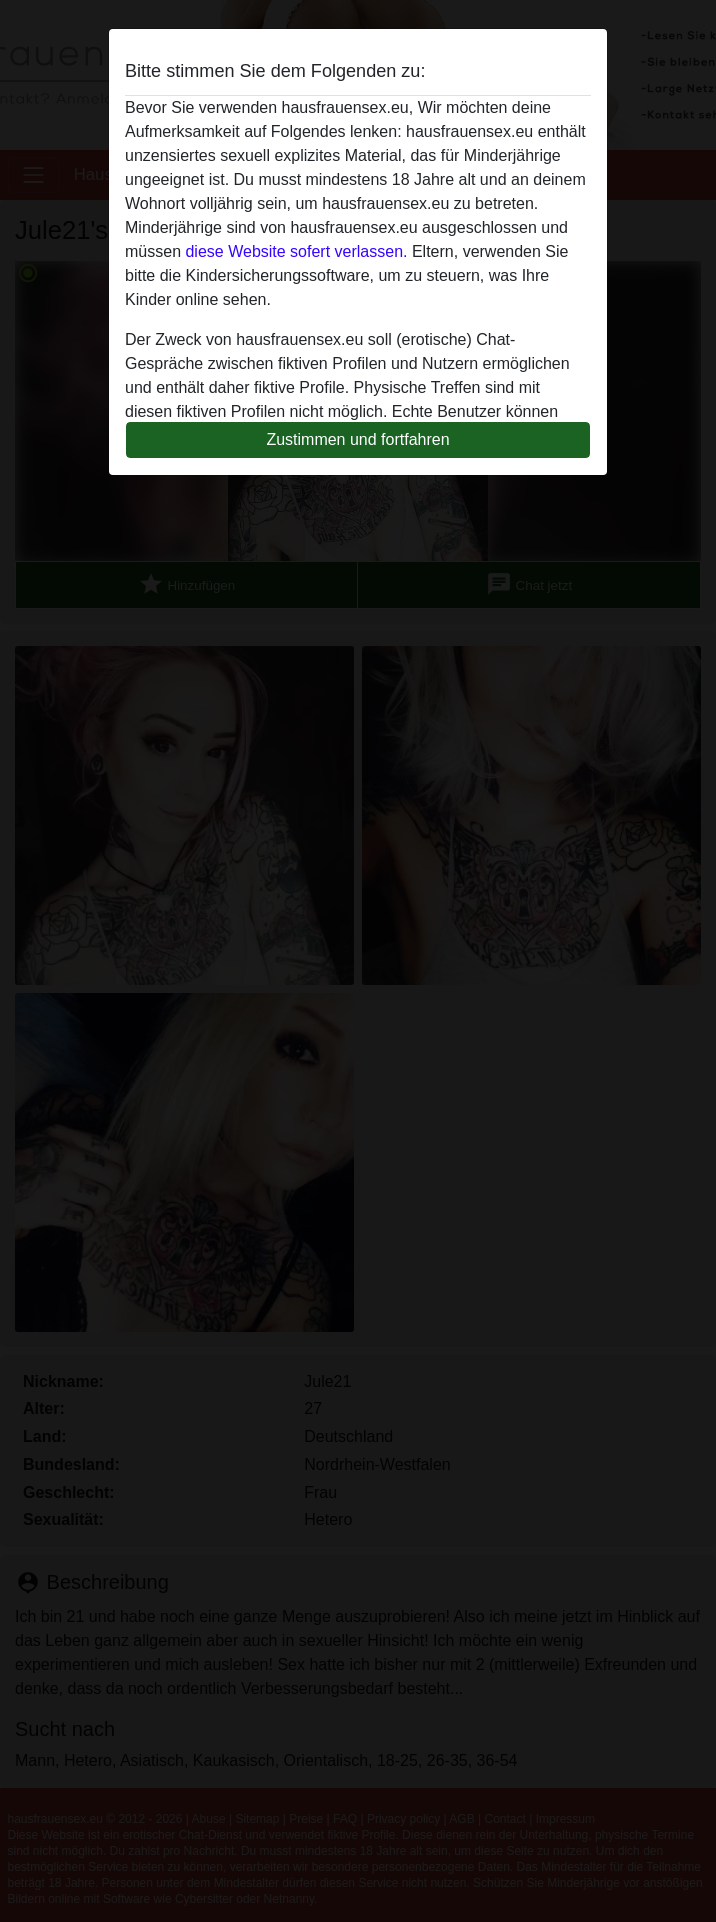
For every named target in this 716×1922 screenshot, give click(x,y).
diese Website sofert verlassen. (296, 251)
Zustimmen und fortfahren (357, 439)
